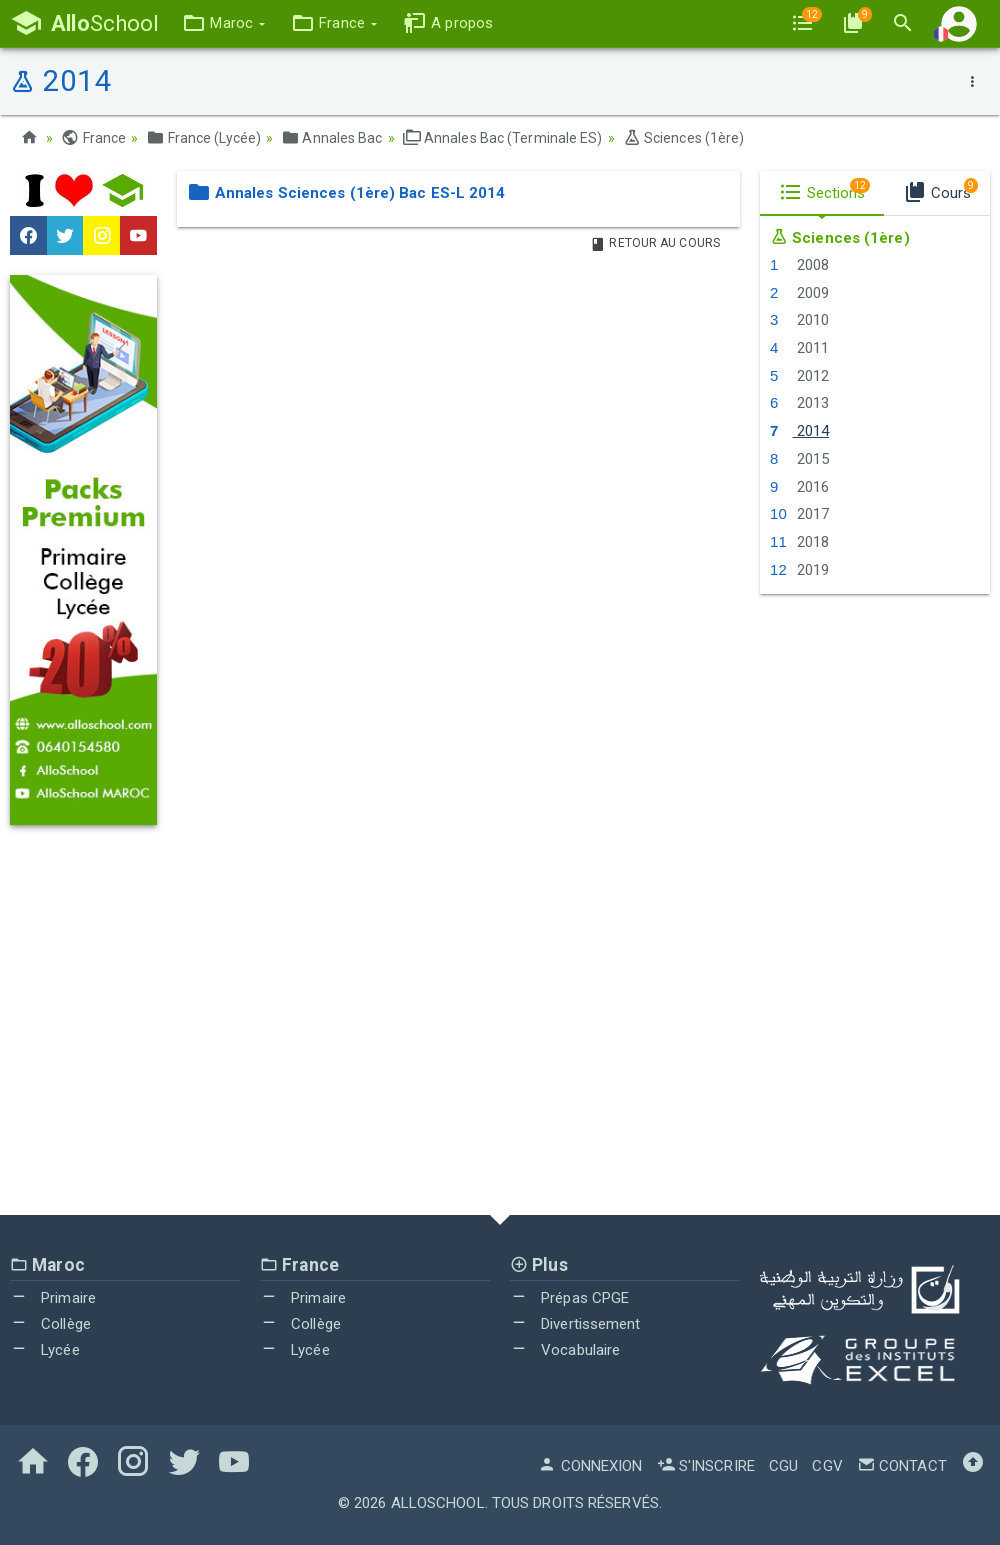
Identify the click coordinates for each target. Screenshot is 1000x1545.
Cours (941, 190)
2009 (799, 293)
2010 (799, 320)
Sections (825, 190)
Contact (902, 1466)
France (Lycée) (203, 138)
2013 (799, 403)
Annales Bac (331, 138)
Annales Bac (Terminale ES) (503, 138)
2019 (799, 570)
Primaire (53, 1298)
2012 (799, 376)
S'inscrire (706, 1466)
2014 (799, 431)
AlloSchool (438, 1503)
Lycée (45, 1350)
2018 (799, 542)
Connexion (590, 1466)
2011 (799, 348)
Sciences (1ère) (684, 138)
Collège (50, 1324)
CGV (827, 1466)
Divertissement (575, 1324)
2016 (799, 487)
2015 (799, 459)
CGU (783, 1466)
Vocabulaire (565, 1350)
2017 (799, 514)
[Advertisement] (500, 1035)
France (93, 138)
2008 (799, 265)
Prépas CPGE (569, 1298)
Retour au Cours (655, 243)
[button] (223, 23)
